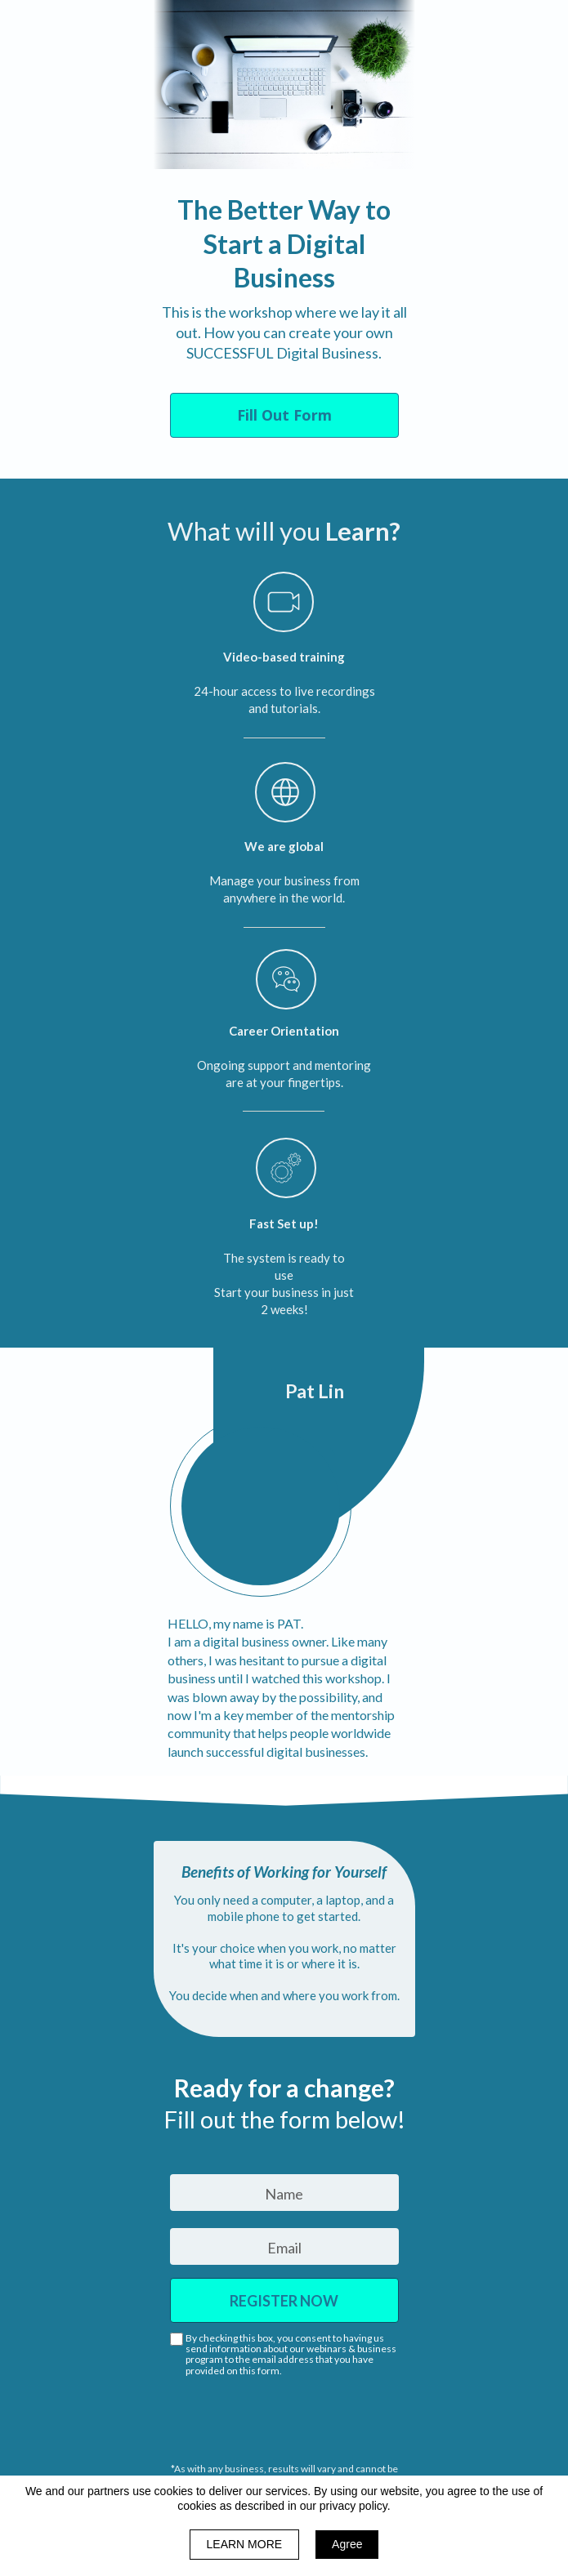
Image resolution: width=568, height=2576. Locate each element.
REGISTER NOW (284, 2300)
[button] (284, 415)
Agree (347, 2544)
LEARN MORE (245, 2544)
